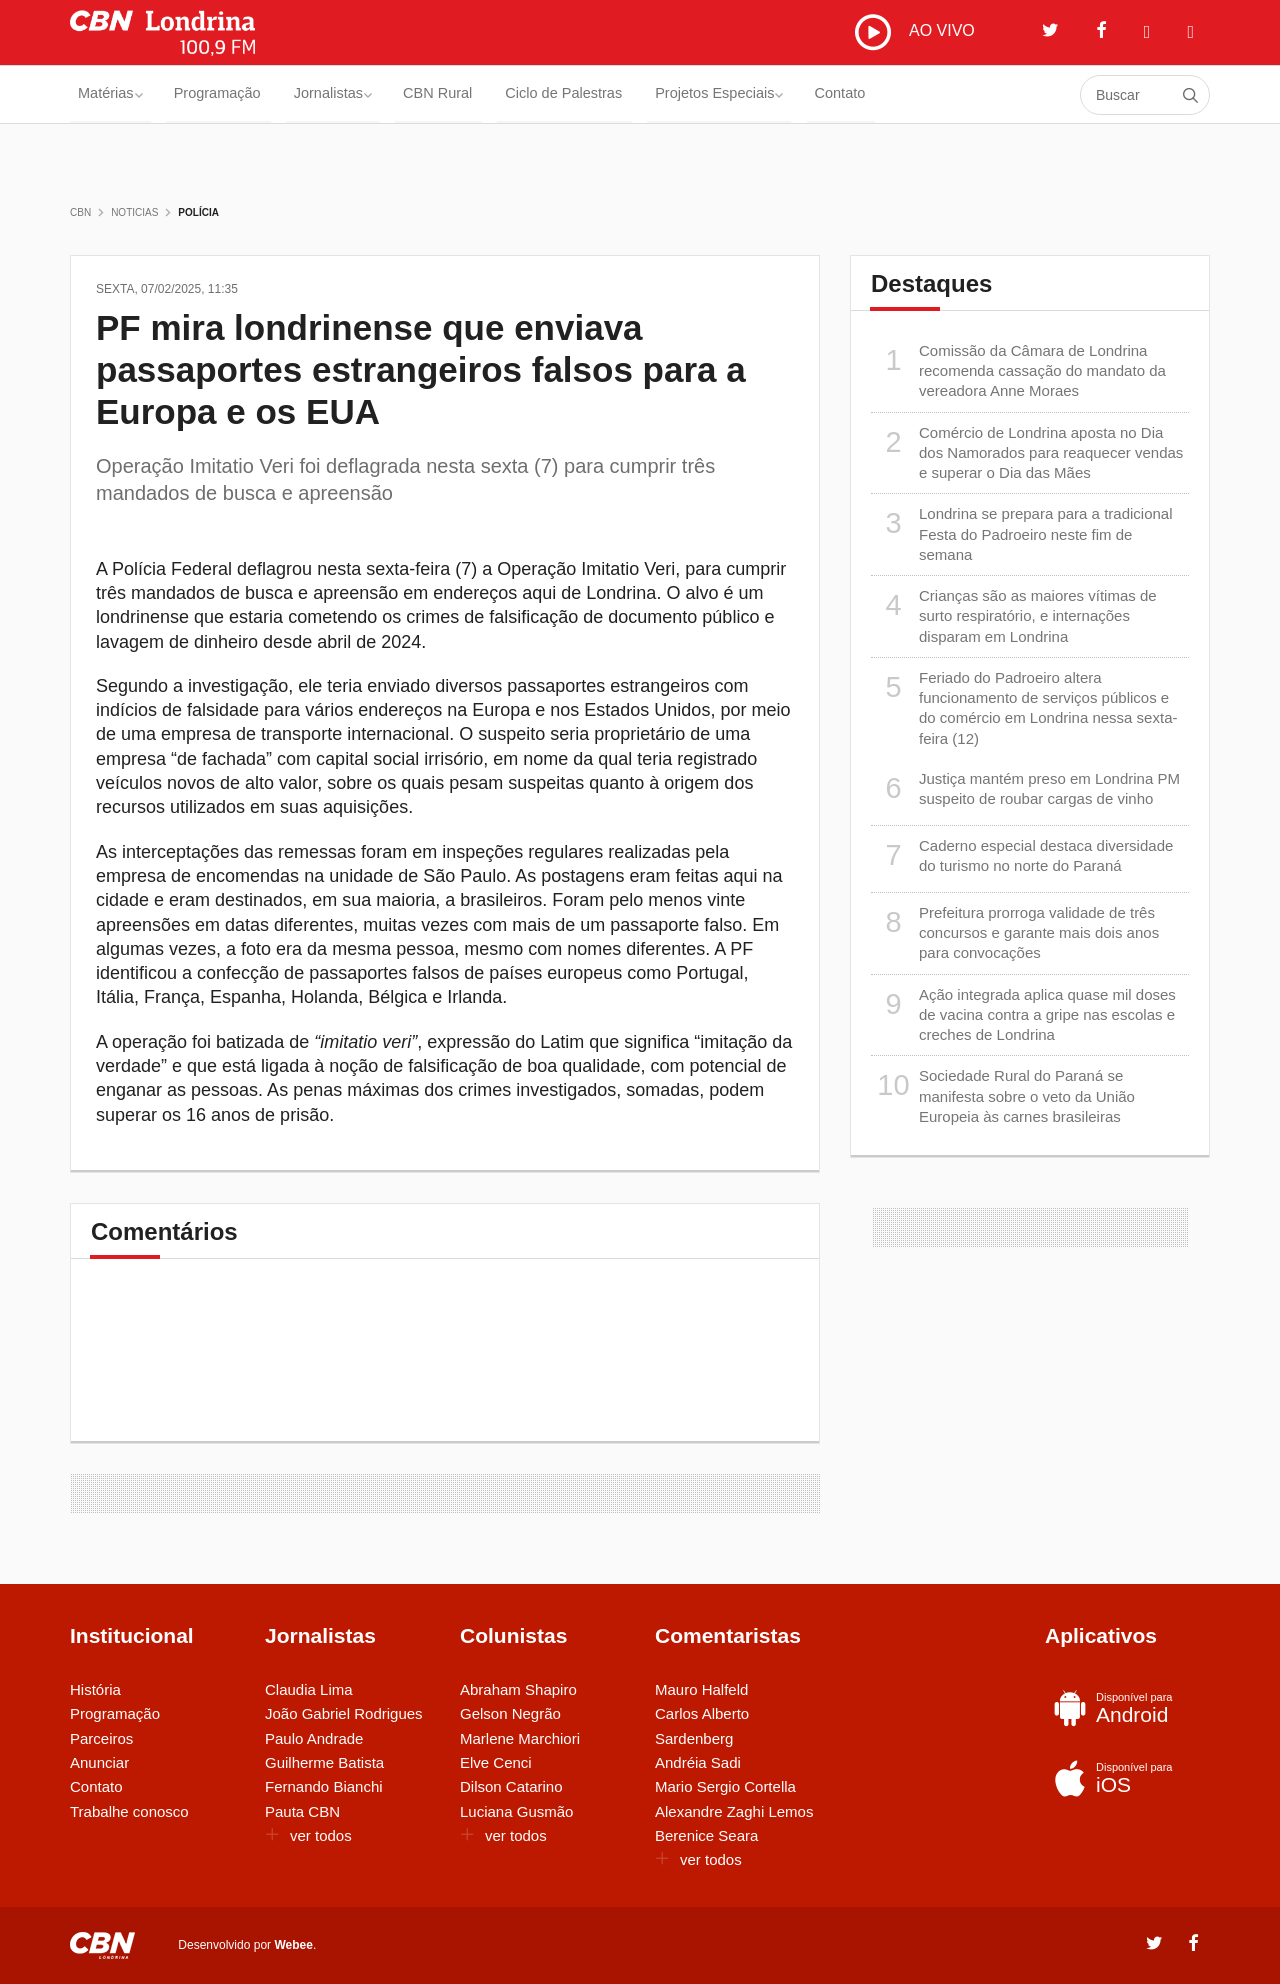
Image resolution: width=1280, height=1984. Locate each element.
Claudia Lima (309, 1689)
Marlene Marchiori (520, 1738)
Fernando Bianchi (324, 1786)
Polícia (198, 212)
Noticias (134, 212)
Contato (962, 94)
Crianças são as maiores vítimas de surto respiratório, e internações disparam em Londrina (1014, 615)
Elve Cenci (496, 1762)
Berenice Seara (706, 1835)
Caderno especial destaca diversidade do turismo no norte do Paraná (1022, 855)
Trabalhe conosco (129, 1811)
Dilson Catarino (511, 1786)
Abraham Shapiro (518, 1689)
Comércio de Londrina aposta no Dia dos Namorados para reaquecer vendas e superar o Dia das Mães (1027, 452)
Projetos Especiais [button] (822, 94)
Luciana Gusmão (516, 1811)
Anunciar (99, 1762)
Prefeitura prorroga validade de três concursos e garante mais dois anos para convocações (1015, 932)
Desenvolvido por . (247, 1944)
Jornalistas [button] (375, 94)
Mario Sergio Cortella (725, 1786)
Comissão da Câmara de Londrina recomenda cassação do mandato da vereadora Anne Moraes (1018, 370)
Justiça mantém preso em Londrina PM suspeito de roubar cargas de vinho (1025, 788)
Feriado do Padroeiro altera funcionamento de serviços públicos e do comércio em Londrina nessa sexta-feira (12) (1024, 707)
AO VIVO (915, 32)
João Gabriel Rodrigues (344, 1713)
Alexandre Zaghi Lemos (734, 1811)
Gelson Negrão (510, 1713)
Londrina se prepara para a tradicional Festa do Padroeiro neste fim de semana (1022, 533)
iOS (1123, 1778)
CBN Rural (499, 94)
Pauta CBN (302, 1811)
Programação (240, 94)
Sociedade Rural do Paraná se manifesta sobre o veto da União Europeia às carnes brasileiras (1003, 1095)
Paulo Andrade (314, 1738)
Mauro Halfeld (701, 1689)
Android (1123, 1708)
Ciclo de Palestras (645, 94)
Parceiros (101, 1738)
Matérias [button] (113, 94)
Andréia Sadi (698, 1762)
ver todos (308, 1835)
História (95, 1689)
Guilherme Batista (324, 1762)
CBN (80, 212)
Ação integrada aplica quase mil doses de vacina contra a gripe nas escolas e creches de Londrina (1023, 1014)
